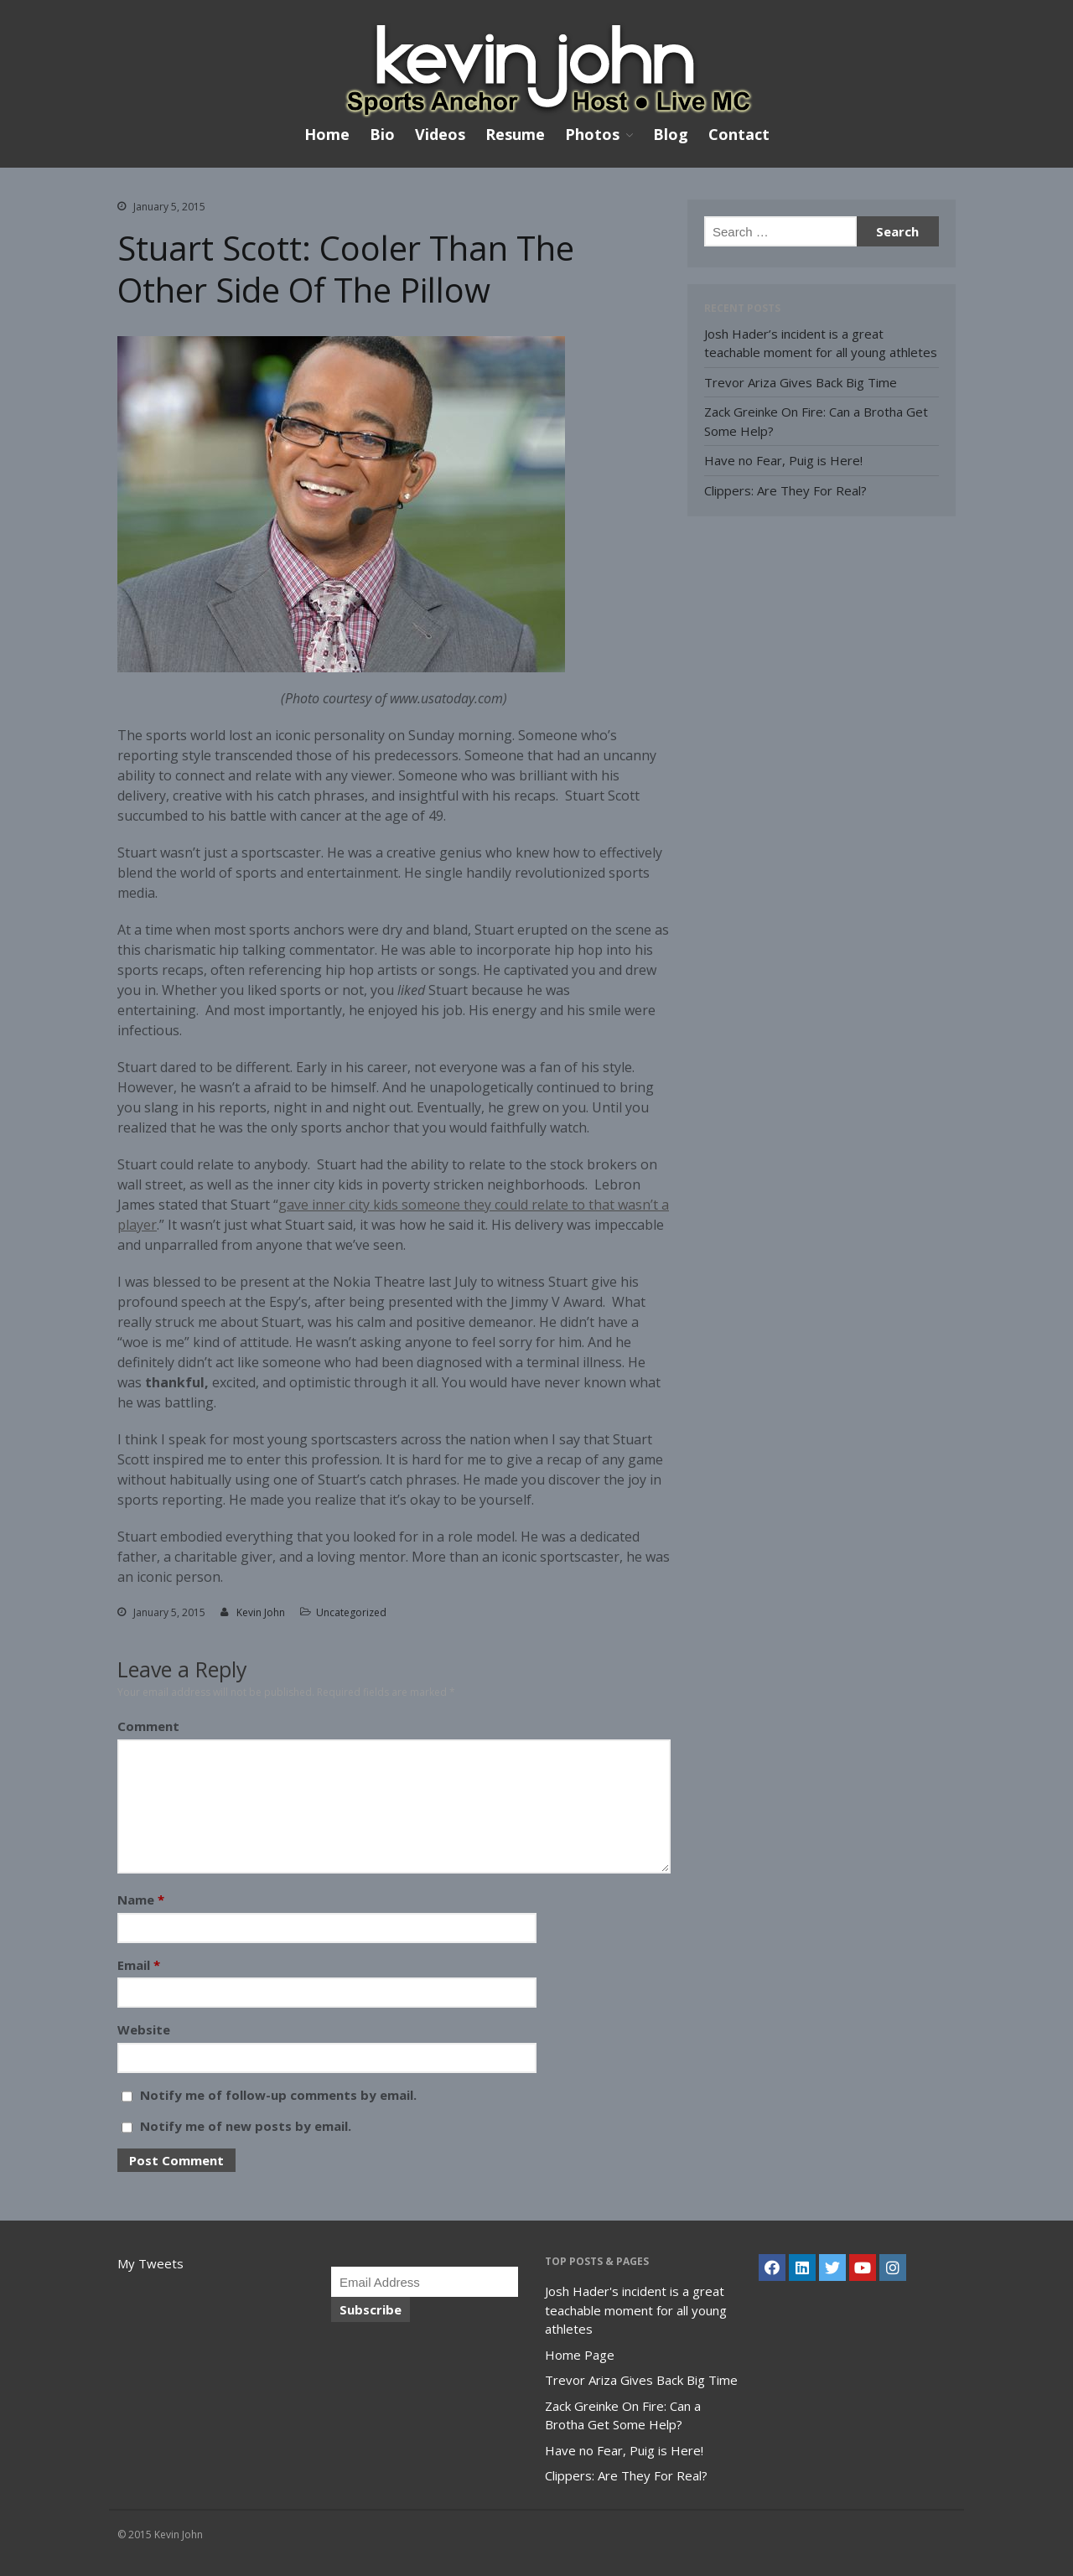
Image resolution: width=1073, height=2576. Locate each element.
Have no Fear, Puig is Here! (783, 460)
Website (143, 2029)
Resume (515, 134)
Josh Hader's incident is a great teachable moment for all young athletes (636, 2310)
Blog (670, 134)
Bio (382, 134)
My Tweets (150, 2263)
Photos (592, 135)
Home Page (579, 2354)
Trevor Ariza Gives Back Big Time (800, 382)
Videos (440, 134)
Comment (148, 1726)
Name (140, 1899)
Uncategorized (351, 1612)
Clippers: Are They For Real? (785, 490)
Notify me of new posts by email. (245, 2125)
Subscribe (371, 2309)
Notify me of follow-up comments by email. (278, 2094)
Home (327, 134)
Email (138, 1965)
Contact (739, 134)
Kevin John (260, 1612)
